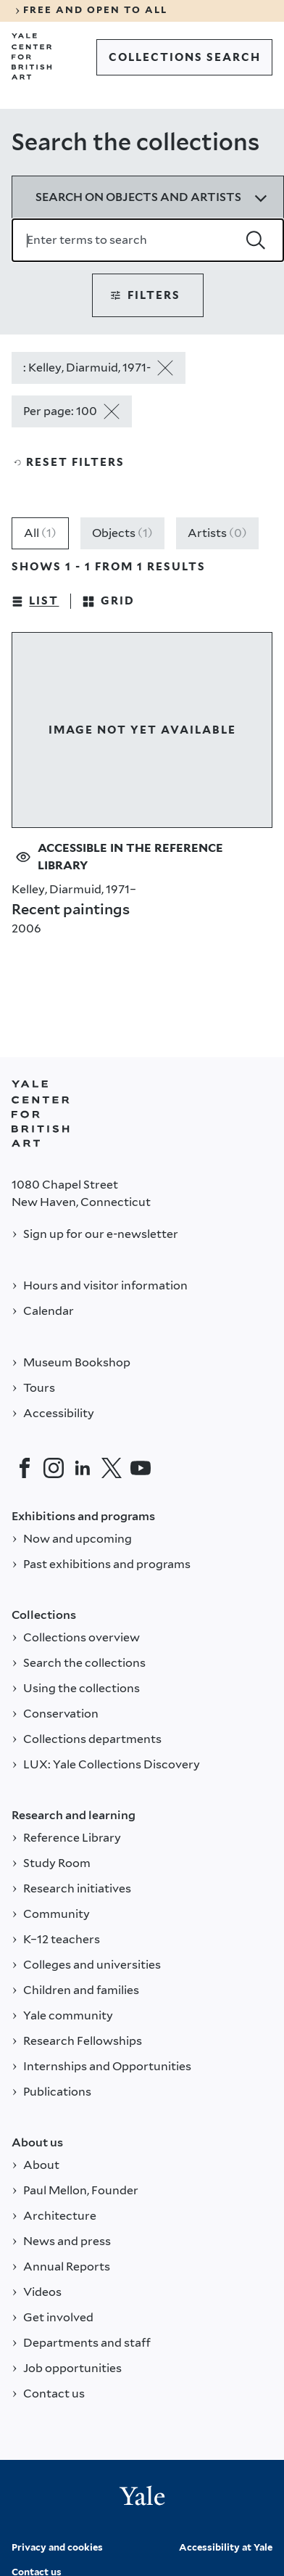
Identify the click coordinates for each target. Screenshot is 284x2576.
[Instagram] (53, 1468)
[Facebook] (24, 1468)
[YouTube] (140, 1468)
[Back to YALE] (41, 1113)
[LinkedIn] (82, 1468)
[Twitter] (111, 1468)
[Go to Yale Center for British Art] (32, 56)
